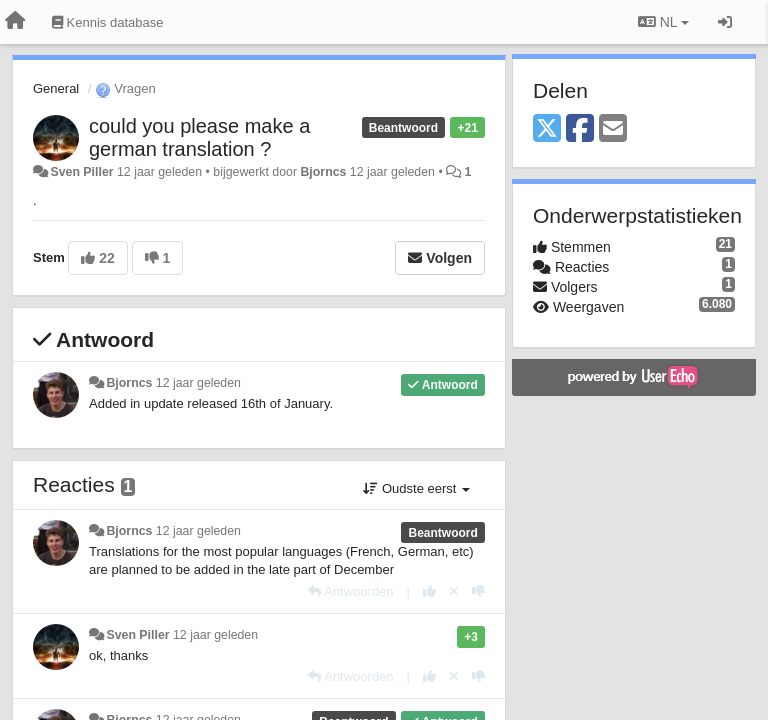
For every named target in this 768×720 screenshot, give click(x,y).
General (56, 88)
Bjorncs (323, 172)
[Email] (613, 129)
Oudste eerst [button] (416, 488)
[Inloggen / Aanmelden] (725, 22)
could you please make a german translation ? (199, 137)
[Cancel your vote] (454, 591)
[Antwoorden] (350, 591)
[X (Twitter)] (547, 129)
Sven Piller (81, 172)
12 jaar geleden (198, 383)
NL (663, 22)
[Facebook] (580, 129)
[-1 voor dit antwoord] (478, 591)
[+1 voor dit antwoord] (429, 591)
